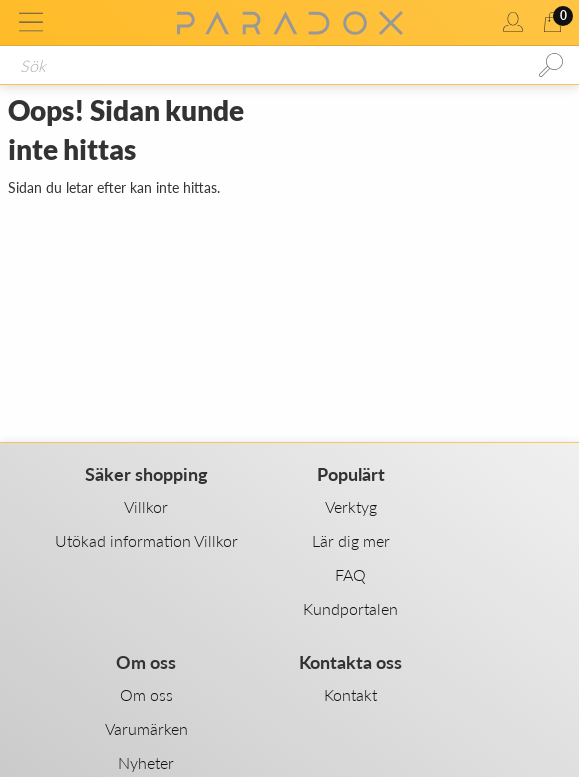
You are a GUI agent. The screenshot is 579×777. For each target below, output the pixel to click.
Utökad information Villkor (146, 540)
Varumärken (146, 728)
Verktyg (351, 506)
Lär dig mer (351, 540)
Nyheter (146, 762)
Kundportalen (350, 608)
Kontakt (350, 694)
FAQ (350, 574)
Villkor (146, 506)
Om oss (146, 694)
